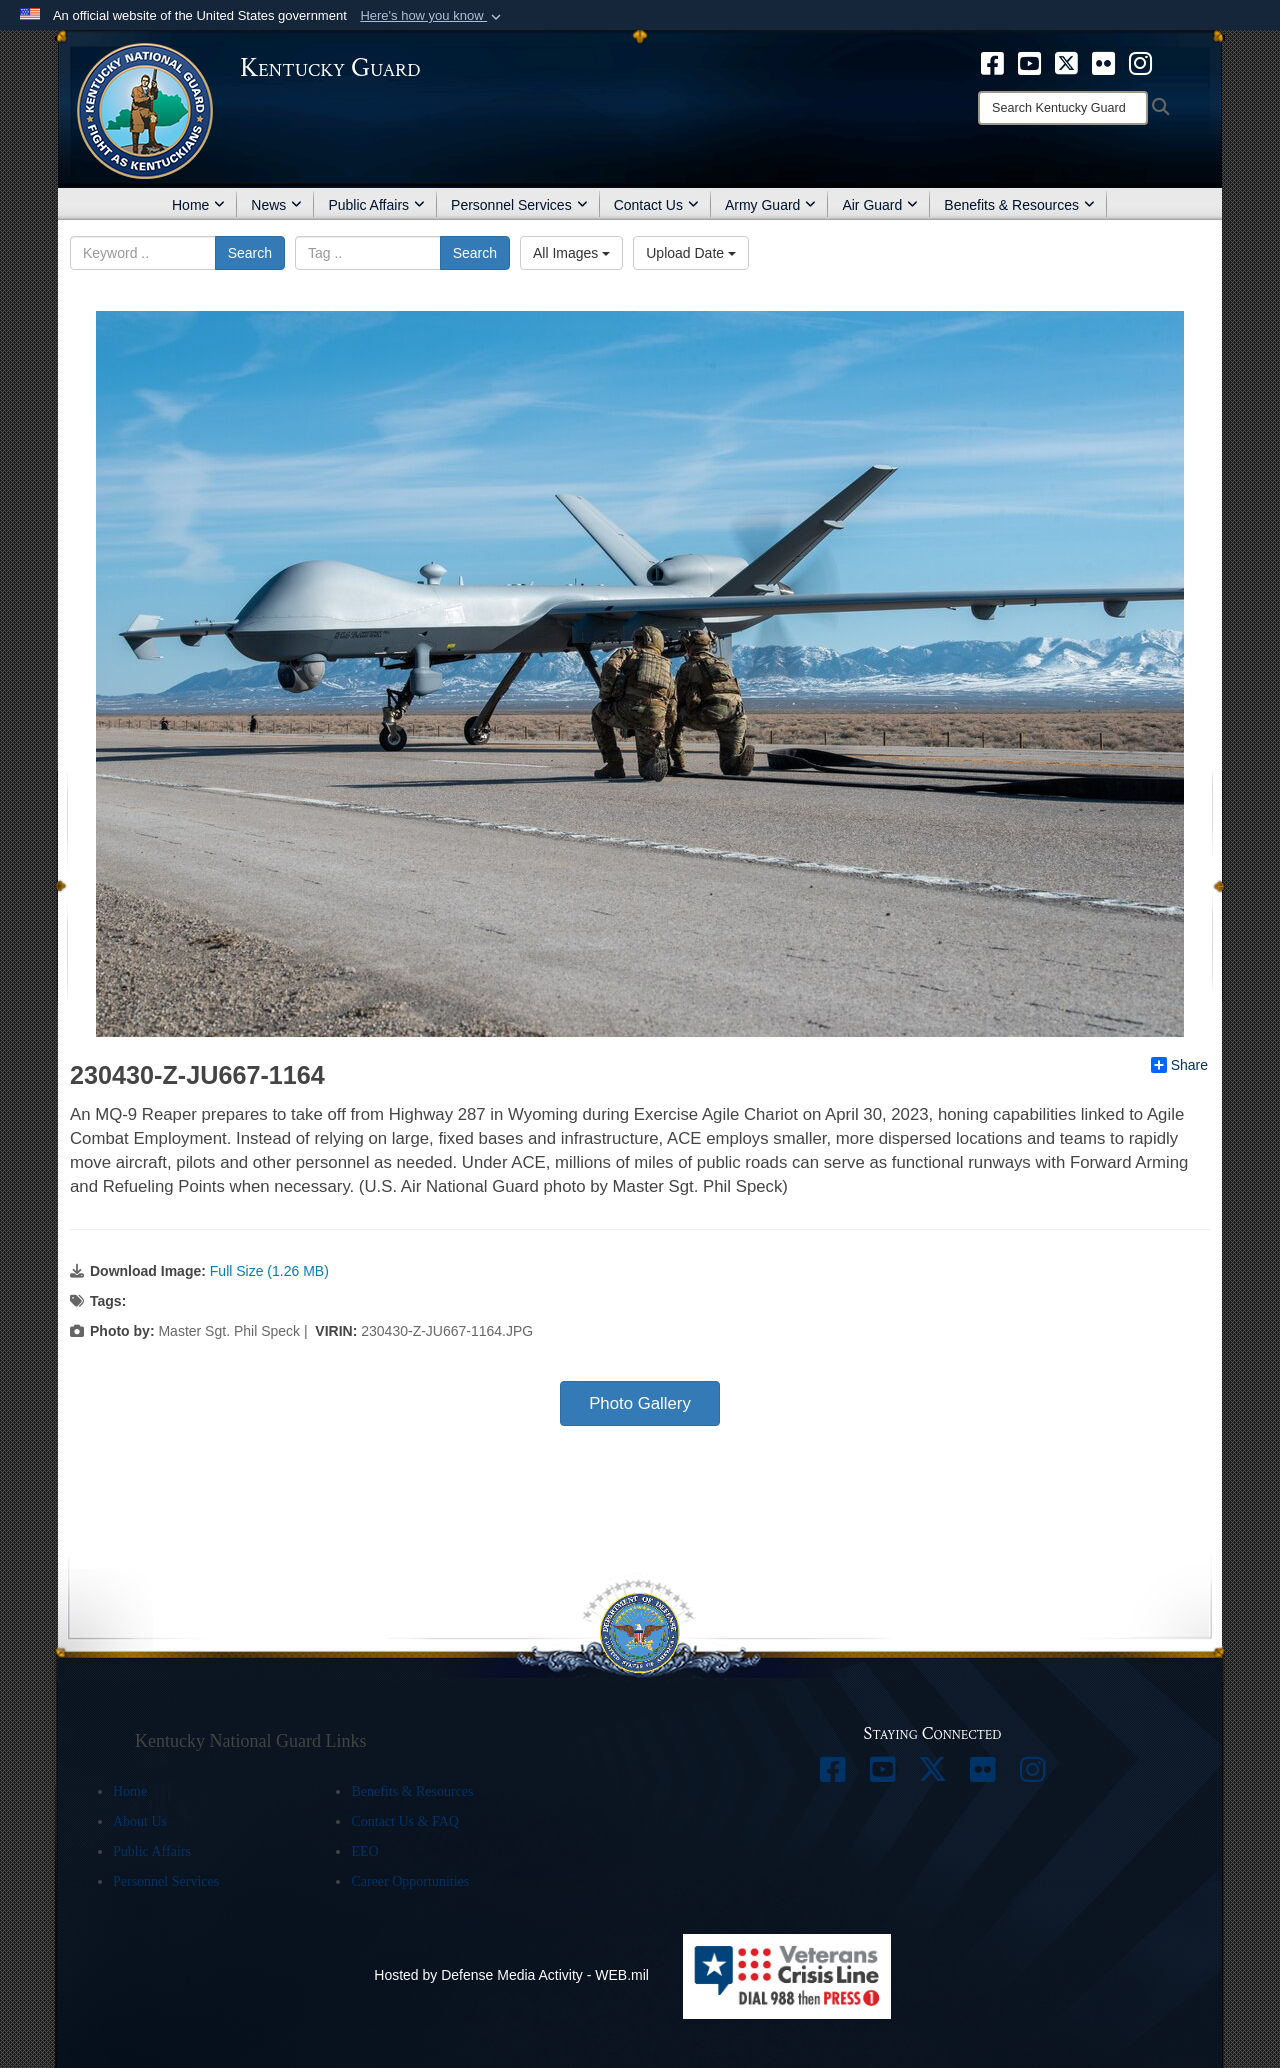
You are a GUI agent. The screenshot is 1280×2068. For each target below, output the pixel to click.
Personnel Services (519, 205)
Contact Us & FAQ (404, 1821)
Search (250, 253)
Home (198, 205)
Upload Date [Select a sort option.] (691, 253)
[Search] (1063, 108)
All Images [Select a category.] (571, 253)
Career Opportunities (410, 1881)
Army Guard (770, 205)
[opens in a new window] (992, 62)
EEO (364, 1851)
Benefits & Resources (1019, 205)
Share (1179, 1065)
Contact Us (656, 205)
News (276, 205)
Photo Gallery (640, 1403)
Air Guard (880, 205)
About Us (140, 1821)
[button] (432, 16)
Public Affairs (376, 205)
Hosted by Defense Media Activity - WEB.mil (511, 1975)
